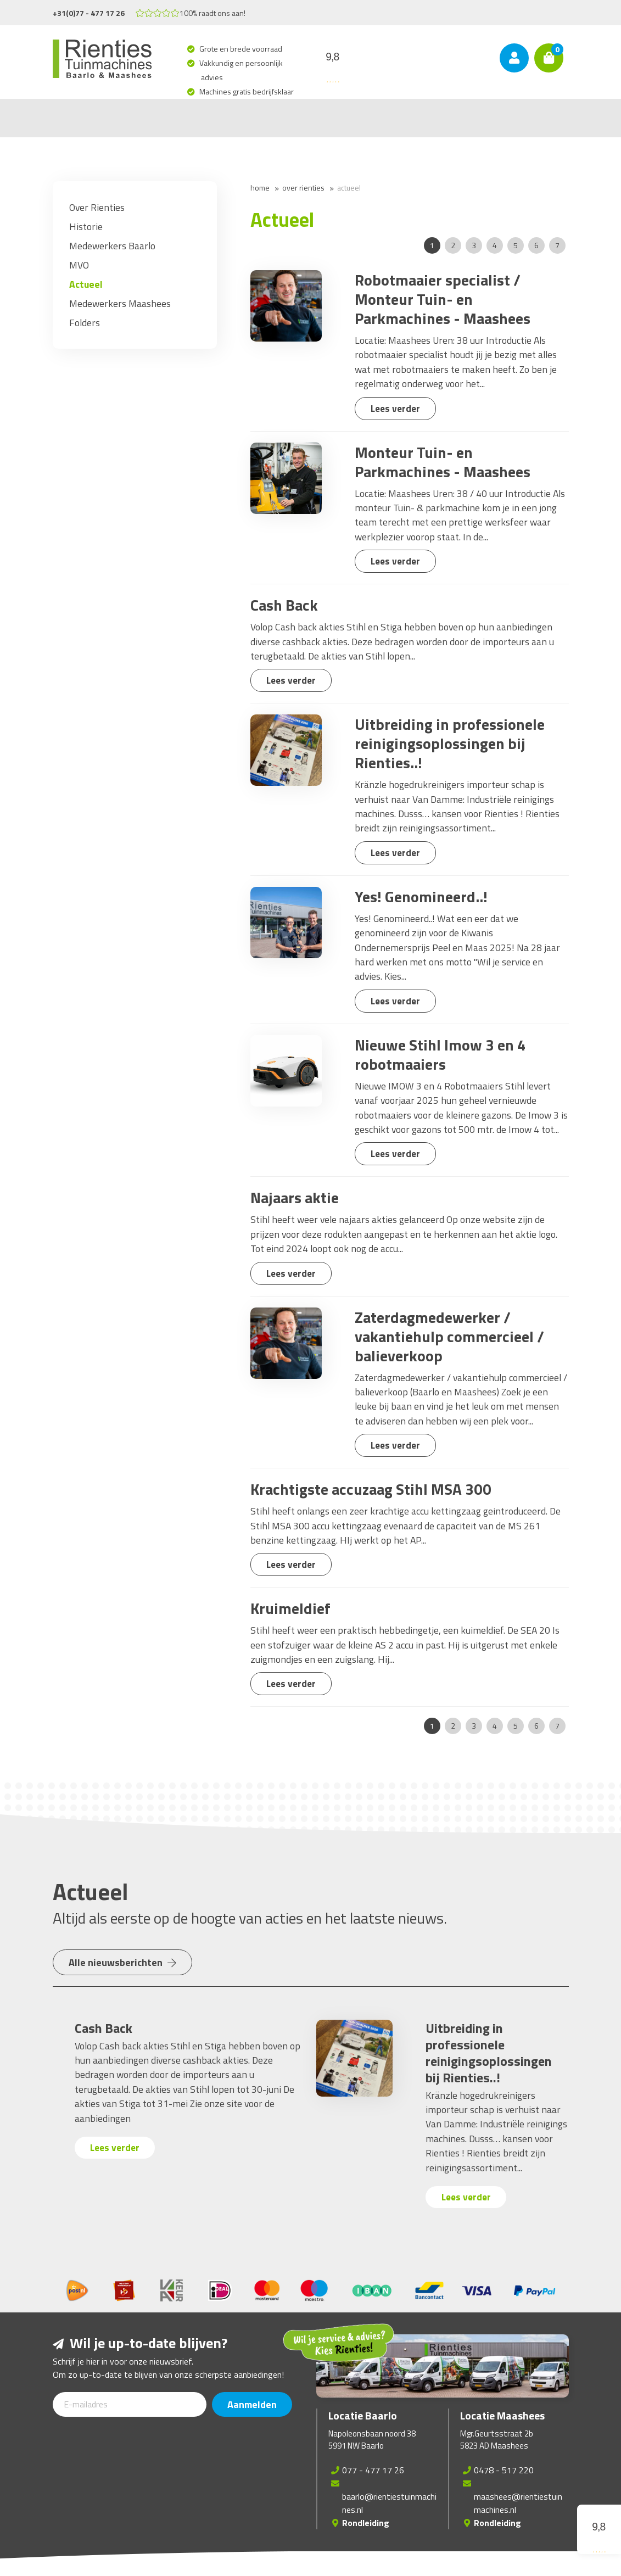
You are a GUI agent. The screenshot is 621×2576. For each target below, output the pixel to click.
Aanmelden (253, 2404)
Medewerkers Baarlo (112, 245)
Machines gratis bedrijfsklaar (247, 91)
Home (260, 187)
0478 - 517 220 (504, 2470)
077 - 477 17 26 (373, 2470)
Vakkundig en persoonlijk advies (242, 70)
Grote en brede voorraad (241, 48)
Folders (84, 322)
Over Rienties (303, 187)
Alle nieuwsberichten (123, 1962)
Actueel (349, 187)
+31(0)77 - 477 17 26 (89, 13)
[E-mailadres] (129, 2404)
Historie (86, 226)
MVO (79, 265)
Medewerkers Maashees (120, 303)
